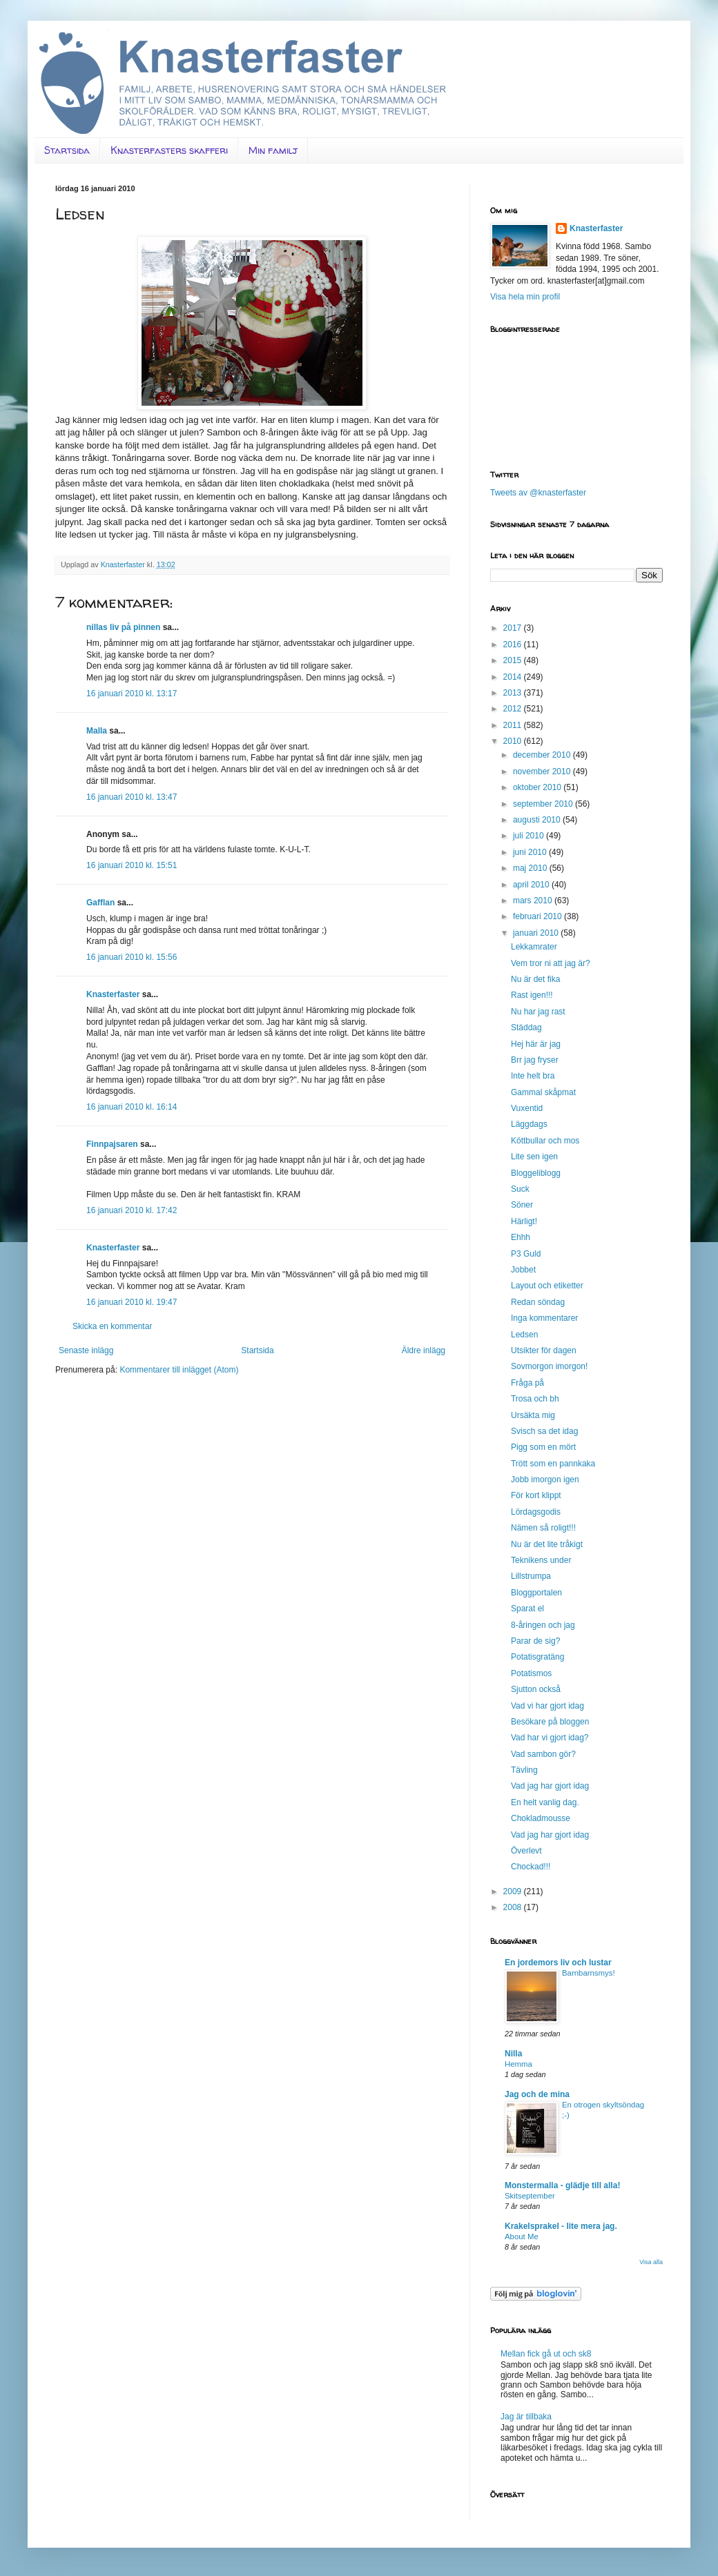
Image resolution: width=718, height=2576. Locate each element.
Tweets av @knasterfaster (538, 493)
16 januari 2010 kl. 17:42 (131, 1210)
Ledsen (524, 1334)
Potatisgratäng (537, 1657)
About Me (521, 2236)
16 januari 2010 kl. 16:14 (131, 1107)
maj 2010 (531, 868)
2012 (513, 709)
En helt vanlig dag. (545, 1802)
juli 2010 (529, 835)
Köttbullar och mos (545, 1141)
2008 (513, 1907)
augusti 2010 (538, 820)
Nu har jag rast (538, 1011)
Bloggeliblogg (536, 1173)
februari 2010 (538, 916)
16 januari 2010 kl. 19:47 (131, 1302)
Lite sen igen (534, 1156)
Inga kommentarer (544, 1318)
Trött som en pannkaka (553, 1463)
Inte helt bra (532, 1076)
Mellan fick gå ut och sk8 (546, 2354)
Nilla (513, 2053)
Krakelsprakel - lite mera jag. (561, 2226)
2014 (513, 677)
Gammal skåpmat (543, 1092)
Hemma (518, 2064)
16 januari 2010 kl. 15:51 (131, 865)
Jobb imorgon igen (545, 1479)
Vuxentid (527, 1108)
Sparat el (527, 1608)
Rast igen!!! (532, 995)
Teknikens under (541, 1560)
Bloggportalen (536, 1592)
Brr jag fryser (535, 1060)
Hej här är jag (536, 1044)
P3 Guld (526, 1254)
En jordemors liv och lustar (558, 1962)
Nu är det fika (535, 979)
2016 (513, 644)
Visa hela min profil (525, 297)
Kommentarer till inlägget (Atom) (178, 1370)
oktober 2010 (538, 787)
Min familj (273, 150)
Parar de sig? (535, 1641)
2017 (513, 628)
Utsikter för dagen (543, 1350)
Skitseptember (530, 2196)
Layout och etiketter (547, 1285)
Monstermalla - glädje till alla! (562, 2185)
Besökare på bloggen (550, 1722)
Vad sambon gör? (543, 1754)
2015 (513, 660)
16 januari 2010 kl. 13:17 (131, 693)
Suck (520, 1189)
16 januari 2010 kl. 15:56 (131, 957)
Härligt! (524, 1221)
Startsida (67, 150)
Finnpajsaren (112, 1144)
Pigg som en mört (543, 1447)
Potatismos (531, 1673)
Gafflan (100, 902)
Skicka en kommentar (112, 1326)
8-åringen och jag (543, 1625)
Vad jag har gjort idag (550, 1786)
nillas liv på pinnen (123, 627)
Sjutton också (536, 1689)
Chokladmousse (540, 1818)
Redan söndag (538, 1302)
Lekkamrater (534, 947)
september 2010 (544, 804)
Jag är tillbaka (526, 2416)
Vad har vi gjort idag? (550, 1737)
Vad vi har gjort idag (547, 1706)
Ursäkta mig (533, 1415)
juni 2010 (531, 852)
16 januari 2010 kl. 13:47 (131, 797)
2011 (513, 725)
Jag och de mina (537, 2094)
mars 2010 (533, 900)
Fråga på (527, 1383)
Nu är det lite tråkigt (547, 1544)
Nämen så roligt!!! (543, 1528)
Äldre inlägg (423, 1350)
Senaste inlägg (86, 1350)
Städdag (526, 1027)
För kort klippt (536, 1495)
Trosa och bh (535, 1399)
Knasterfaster (112, 994)
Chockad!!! (530, 1866)
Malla (96, 731)
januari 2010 (537, 933)
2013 (513, 693)
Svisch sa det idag (544, 1431)
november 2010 (543, 771)
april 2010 (532, 884)
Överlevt (526, 1851)
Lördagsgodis (536, 1512)
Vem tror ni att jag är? (550, 963)
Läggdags (529, 1124)
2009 (513, 1891)
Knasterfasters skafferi (169, 150)
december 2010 (543, 755)
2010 (513, 741)
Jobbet (523, 1270)
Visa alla (651, 2262)
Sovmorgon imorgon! (549, 1366)
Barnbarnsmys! (588, 1973)
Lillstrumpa (531, 1576)
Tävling (524, 1770)
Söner (522, 1205)
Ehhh (520, 1237)
